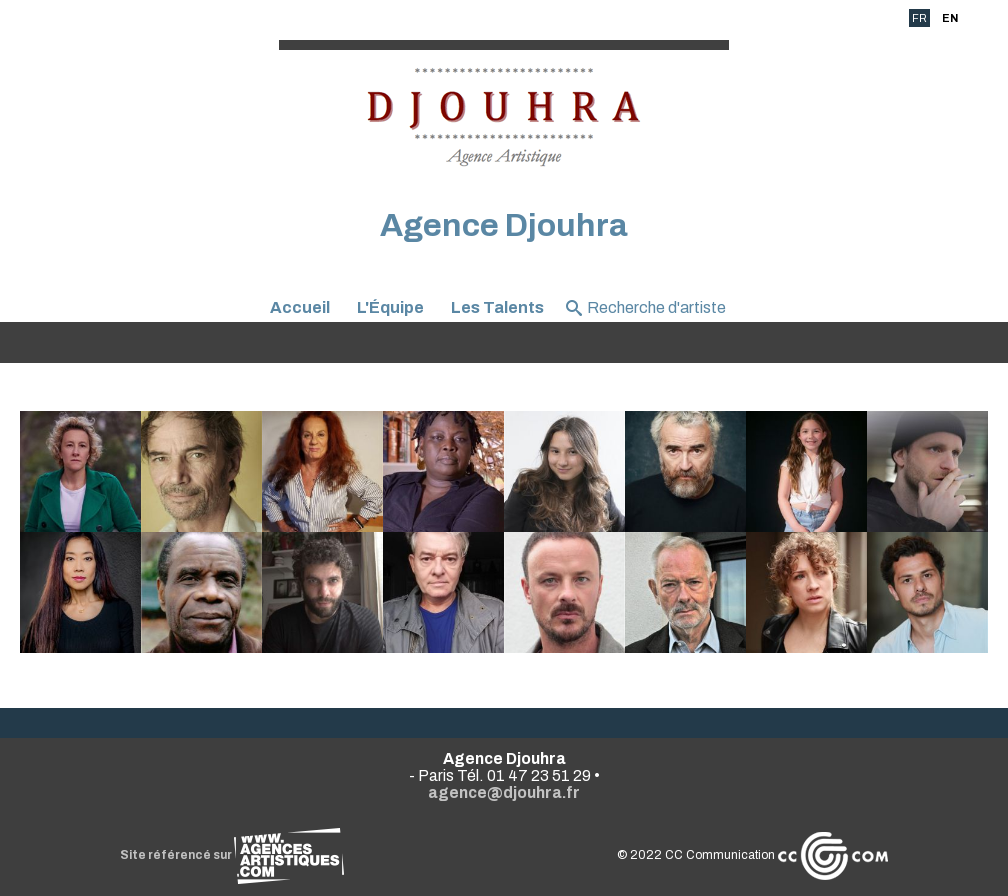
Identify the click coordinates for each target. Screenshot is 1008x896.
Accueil (300, 307)
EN (950, 18)
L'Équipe (390, 307)
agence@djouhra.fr (504, 792)
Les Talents (497, 307)
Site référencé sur (232, 855)
